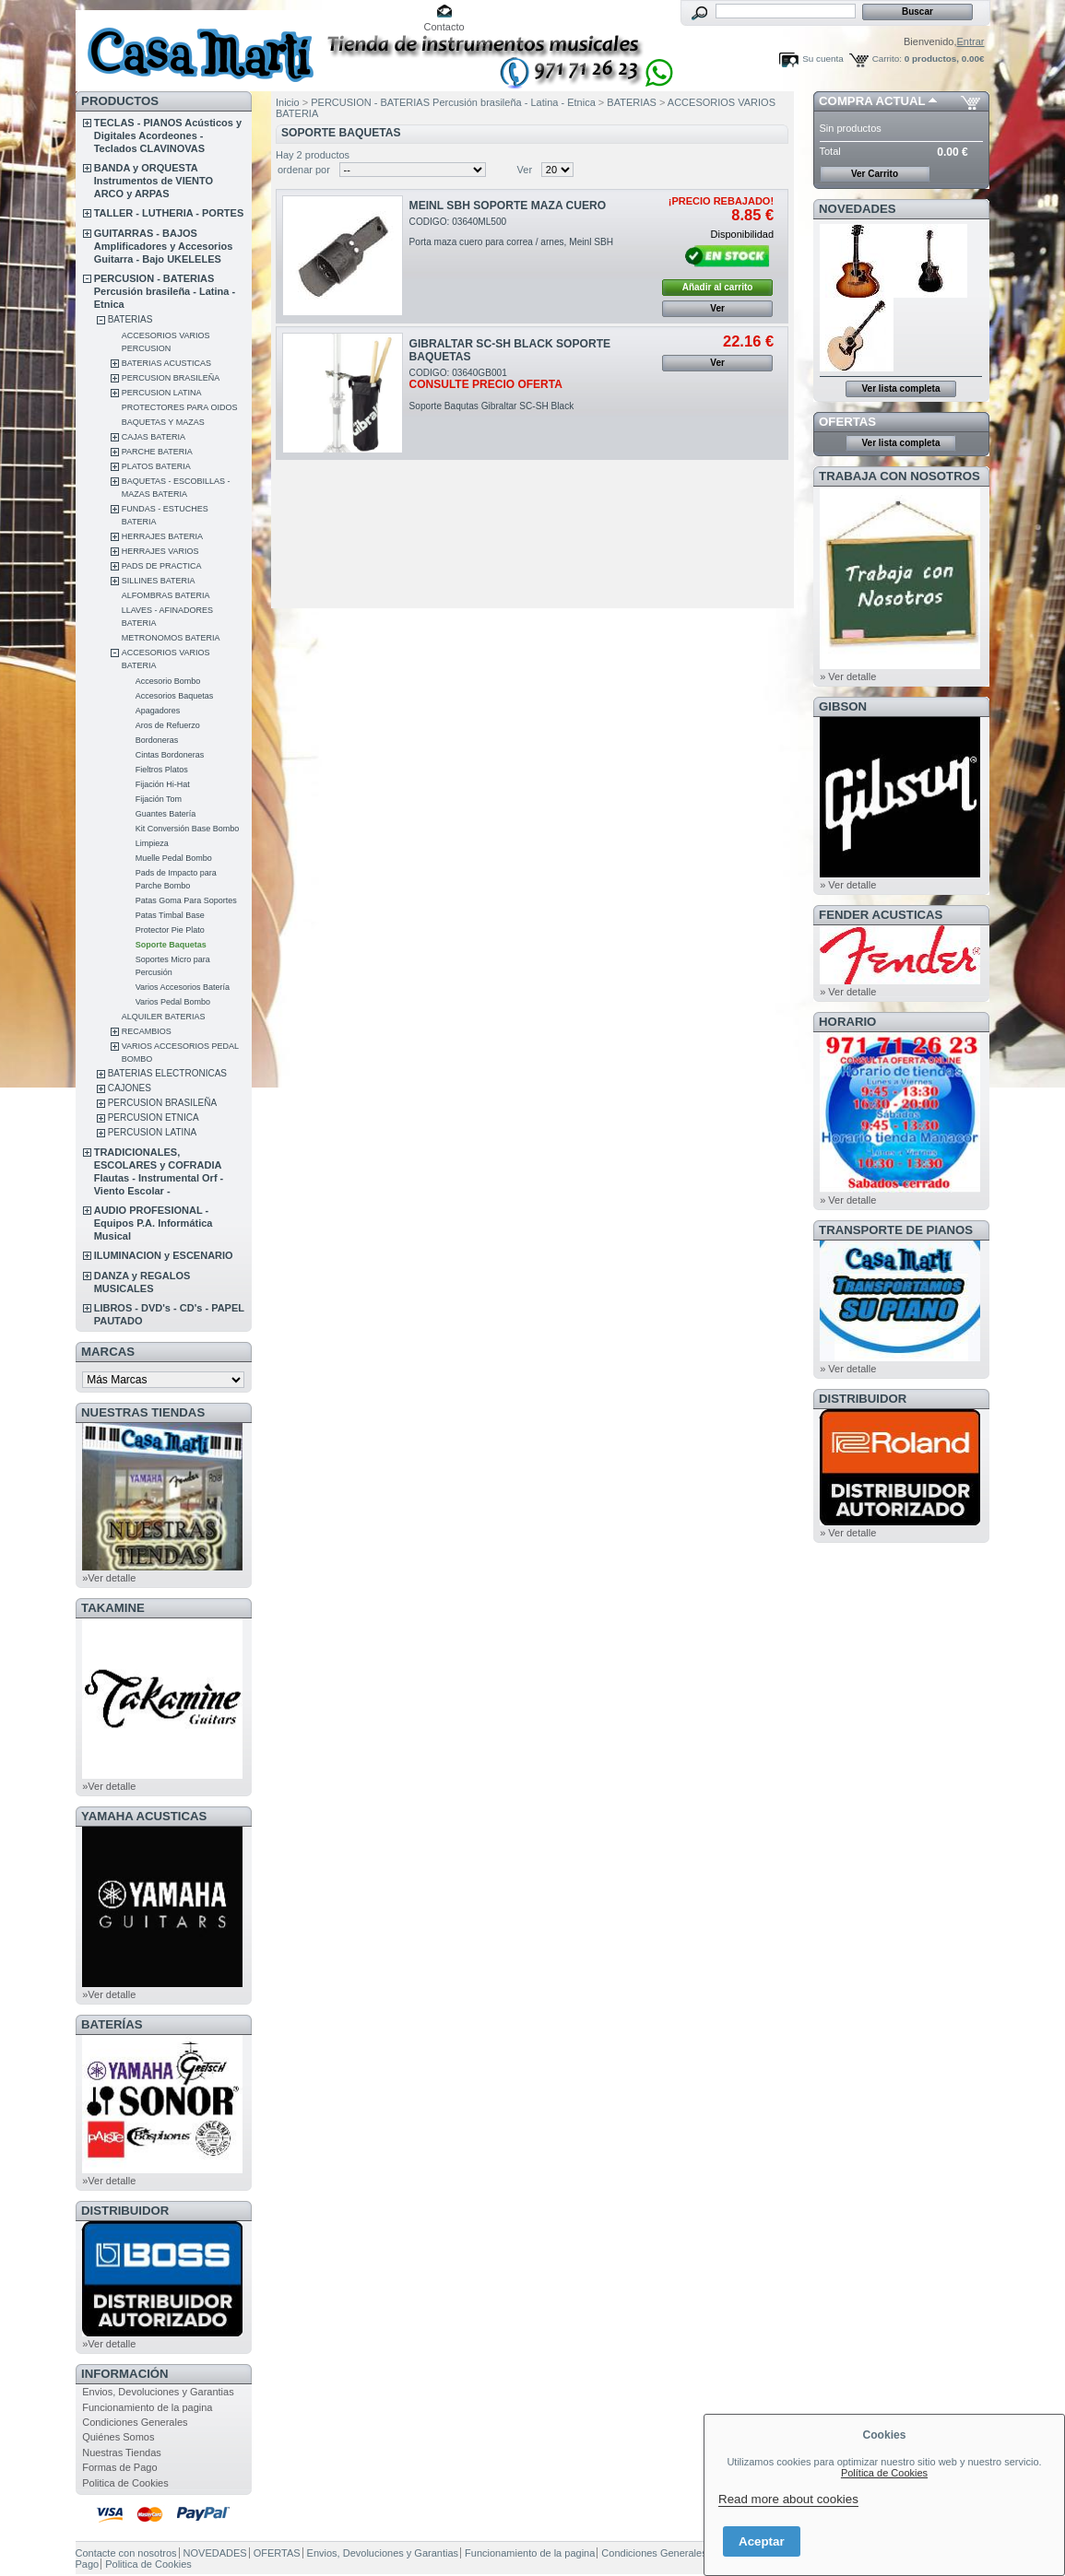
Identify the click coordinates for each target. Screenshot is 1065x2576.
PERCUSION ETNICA (153, 1117)
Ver (525, 169)
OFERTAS (847, 422)
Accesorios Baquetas (175, 695)
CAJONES (129, 1088)
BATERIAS (130, 319)
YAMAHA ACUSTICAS (144, 1816)
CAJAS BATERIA (153, 436)
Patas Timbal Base (170, 915)
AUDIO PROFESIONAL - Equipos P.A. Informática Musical (153, 1223)
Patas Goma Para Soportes (186, 900)
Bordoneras (157, 740)
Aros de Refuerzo (168, 725)
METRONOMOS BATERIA (171, 637)
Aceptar (762, 2541)
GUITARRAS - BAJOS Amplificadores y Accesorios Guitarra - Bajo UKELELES (163, 246)
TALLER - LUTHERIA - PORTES (169, 212)
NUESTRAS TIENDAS (143, 1412)
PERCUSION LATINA (162, 392)
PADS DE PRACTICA (162, 565)
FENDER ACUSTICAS (880, 915)
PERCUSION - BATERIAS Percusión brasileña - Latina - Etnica (164, 291)
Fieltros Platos (162, 769)
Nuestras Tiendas (121, 2452)
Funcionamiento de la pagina (147, 2407)
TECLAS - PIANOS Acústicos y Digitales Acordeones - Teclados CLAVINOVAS (168, 135)
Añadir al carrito (717, 287)
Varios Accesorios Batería (183, 987)
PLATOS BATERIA (156, 466)
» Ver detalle (848, 676)
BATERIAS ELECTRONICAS (167, 1073)
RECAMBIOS (147, 1031)
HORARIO (847, 1022)
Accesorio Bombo (168, 681)
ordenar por (304, 169)
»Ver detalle (109, 1577)
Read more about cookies (788, 2499)
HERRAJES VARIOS (160, 551)
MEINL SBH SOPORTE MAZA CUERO (508, 205)
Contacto (444, 26)
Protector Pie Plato (170, 930)
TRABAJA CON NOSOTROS (899, 476)
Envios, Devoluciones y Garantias (157, 2391)
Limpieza (152, 843)
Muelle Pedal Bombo (174, 858)
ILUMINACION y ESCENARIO (163, 1255)
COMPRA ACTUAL (872, 101)
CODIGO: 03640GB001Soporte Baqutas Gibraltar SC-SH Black (491, 389)
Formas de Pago (119, 2467)
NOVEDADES (857, 209)
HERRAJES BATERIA (162, 536)
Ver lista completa (900, 388)
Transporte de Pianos (896, 1230)
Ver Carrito (874, 174)
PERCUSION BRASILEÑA (171, 377)
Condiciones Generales (134, 2422)
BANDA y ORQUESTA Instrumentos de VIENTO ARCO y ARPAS (153, 180)
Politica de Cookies (125, 2482)
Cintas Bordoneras (170, 754)
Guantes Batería (166, 813)
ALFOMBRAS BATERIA (166, 595)
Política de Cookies (884, 2472)
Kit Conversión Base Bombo (188, 828)
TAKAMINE (113, 1608)
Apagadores (158, 710)
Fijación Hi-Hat (163, 784)
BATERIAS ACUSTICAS (166, 363)
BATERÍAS (111, 2024)
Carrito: (887, 58)
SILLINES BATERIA (158, 580)
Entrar (971, 41)
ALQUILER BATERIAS (164, 1016)
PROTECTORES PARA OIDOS (180, 407)
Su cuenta (822, 58)
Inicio (288, 102)
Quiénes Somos (118, 2436)
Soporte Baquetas (171, 944)
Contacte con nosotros (126, 2552)
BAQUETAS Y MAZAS (163, 422)
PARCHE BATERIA (157, 451)
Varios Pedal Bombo (173, 1001)
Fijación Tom (159, 799)
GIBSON (843, 706)
